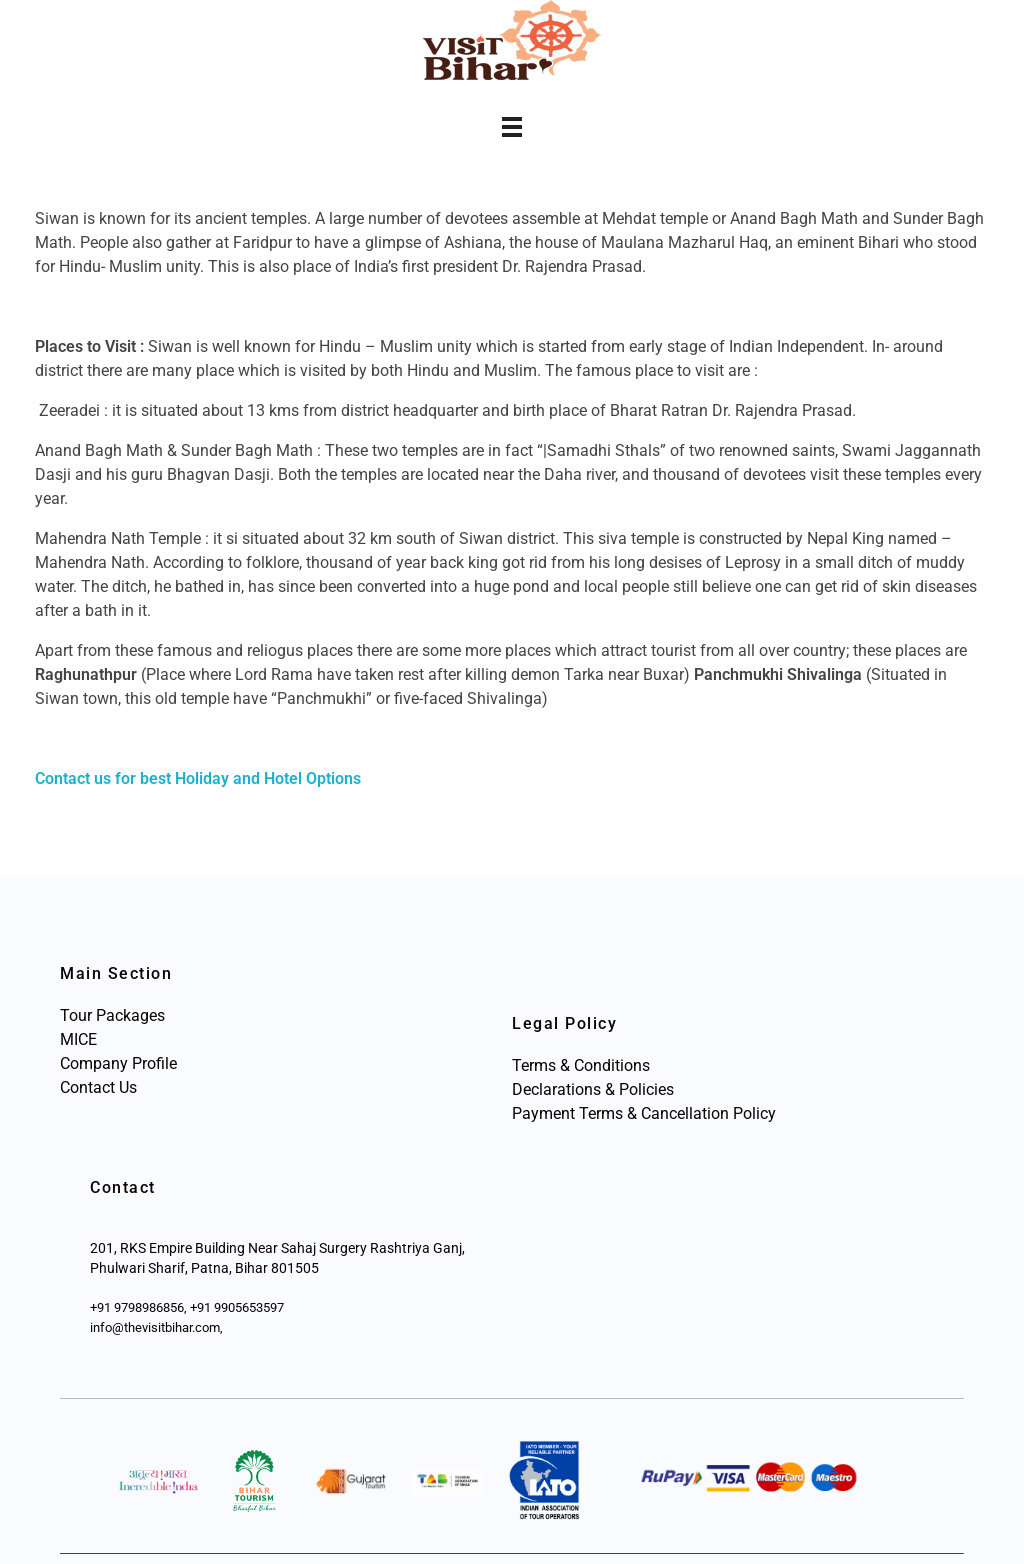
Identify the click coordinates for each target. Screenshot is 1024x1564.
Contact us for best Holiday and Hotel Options (198, 778)
